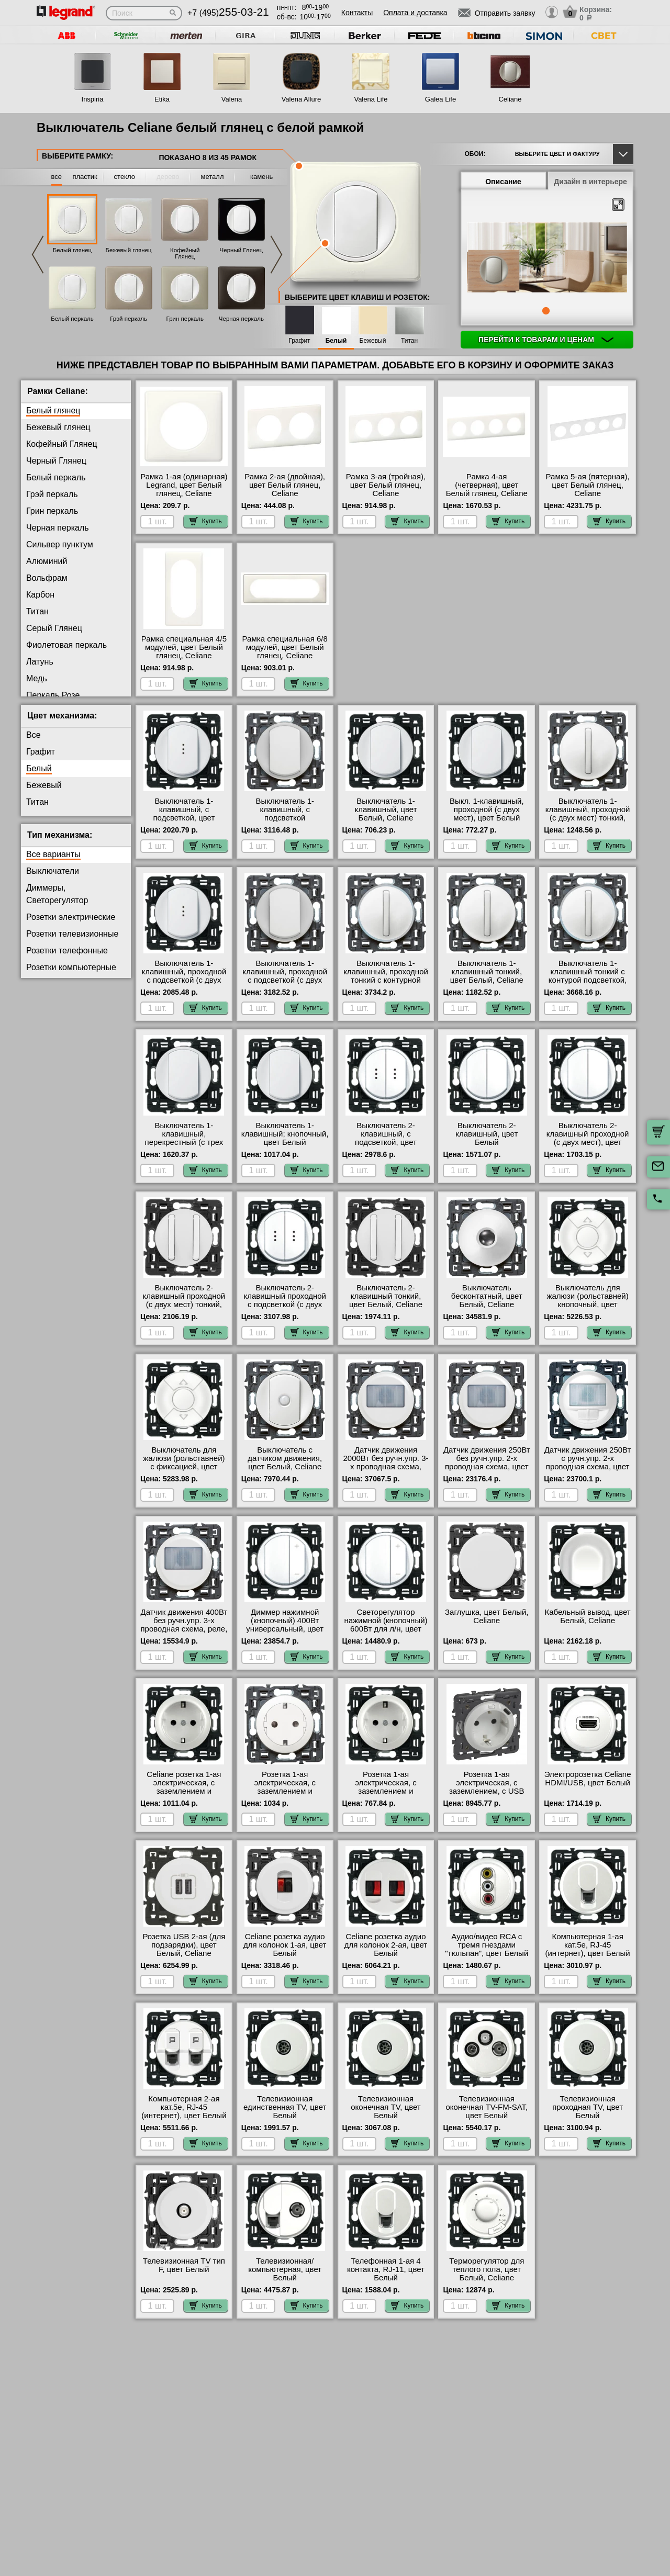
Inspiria (93, 99)
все (56, 177)
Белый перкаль (72, 319)
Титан (409, 341)
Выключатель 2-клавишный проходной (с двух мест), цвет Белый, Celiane (587, 1138)
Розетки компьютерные (71, 967)
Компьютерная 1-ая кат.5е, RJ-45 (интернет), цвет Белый (587, 1945)
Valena (231, 99)
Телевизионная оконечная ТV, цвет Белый (386, 2107)
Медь (36, 678)
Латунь (39, 661)
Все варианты (53, 854)
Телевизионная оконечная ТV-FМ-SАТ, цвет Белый (486, 2107)
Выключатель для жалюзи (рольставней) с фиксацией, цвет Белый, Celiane (184, 1462)
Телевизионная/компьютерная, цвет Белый (284, 2269)
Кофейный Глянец (184, 253)
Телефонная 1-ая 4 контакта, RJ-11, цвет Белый (386, 2269)
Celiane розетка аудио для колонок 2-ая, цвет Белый (385, 1945)
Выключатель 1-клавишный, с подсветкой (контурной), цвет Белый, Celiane (285, 818)
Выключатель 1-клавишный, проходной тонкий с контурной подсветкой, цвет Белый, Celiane (385, 980)
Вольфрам (47, 577)
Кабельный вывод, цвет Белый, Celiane (587, 1616)
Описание (503, 181)
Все (33, 734)
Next (276, 254)
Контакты (357, 12)
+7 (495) (228, 12)
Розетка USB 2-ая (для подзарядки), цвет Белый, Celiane (183, 1945)
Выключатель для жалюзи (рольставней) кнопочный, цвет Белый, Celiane (587, 1300)
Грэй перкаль (128, 319)
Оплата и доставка (415, 12)
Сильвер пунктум (59, 544)
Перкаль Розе (53, 695)
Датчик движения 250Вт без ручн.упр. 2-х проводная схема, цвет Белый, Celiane (486, 1462)
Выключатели (52, 871)
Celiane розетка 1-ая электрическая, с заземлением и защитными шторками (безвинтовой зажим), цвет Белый (183, 1795)
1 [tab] (546, 311)
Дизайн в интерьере (590, 181)
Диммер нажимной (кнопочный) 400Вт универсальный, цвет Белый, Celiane (284, 1624)
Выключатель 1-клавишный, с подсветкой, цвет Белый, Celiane (184, 813)
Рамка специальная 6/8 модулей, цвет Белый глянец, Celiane (285, 647)
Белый (336, 341)
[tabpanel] (547, 258)
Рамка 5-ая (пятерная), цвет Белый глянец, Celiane (588, 485)
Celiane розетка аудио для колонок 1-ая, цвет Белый (284, 1945)
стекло (124, 177)
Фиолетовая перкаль (66, 644)
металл (212, 177)
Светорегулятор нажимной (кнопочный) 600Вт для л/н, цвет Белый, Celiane (385, 1624)
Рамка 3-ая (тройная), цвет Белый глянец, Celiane (386, 485)
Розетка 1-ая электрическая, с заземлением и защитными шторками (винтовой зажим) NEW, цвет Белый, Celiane (386, 1795)
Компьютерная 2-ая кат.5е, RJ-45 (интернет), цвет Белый (183, 2107)
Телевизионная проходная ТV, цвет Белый (587, 2107)
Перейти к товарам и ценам (545, 339)
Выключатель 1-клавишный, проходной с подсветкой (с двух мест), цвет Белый (184, 976)
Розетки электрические (70, 917)
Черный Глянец (241, 250)
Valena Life (370, 99)
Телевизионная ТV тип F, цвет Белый (184, 2265)
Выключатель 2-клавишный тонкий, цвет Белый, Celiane (385, 1296)
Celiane (509, 99)
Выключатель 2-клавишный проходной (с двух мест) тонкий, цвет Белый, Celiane (184, 1300)
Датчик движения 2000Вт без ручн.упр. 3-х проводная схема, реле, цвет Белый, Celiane (386, 1467)
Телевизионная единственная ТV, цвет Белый (284, 2107)
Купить (205, 521)
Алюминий (46, 561)
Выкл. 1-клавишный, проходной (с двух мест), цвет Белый (487, 809)
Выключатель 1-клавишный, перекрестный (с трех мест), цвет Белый (184, 1138)
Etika (162, 99)
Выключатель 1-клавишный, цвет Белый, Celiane (385, 809)
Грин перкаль (185, 319)
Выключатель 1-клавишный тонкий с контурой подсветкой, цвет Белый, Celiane (588, 976)
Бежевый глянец (129, 250)
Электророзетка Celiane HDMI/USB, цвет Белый (587, 1778)
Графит (299, 341)
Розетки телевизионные (72, 933)
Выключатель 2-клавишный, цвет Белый (486, 1133)
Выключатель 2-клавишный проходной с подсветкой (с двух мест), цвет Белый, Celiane (284, 1304)
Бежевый (373, 341)
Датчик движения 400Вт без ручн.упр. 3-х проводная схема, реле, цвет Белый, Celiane (183, 1624)
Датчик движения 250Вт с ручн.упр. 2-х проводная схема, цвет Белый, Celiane (587, 1462)
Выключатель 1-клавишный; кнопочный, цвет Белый (285, 1133)
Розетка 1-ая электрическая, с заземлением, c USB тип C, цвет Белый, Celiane (486, 1791)
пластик (84, 177)
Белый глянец (72, 250)
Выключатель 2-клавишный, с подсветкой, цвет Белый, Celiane (386, 1138)
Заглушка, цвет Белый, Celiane (486, 1616)
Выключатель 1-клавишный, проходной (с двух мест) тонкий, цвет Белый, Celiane (587, 813)
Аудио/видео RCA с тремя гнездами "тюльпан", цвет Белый (486, 1945)
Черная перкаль (241, 319)
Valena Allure (301, 99)
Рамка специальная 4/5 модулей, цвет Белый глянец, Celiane (184, 647)
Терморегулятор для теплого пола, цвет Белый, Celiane (486, 2269)
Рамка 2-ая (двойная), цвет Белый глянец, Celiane (284, 485)
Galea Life (440, 99)
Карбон (40, 594)
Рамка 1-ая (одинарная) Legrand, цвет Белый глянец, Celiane (183, 485)
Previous (37, 254)
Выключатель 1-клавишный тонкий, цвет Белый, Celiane (486, 971)
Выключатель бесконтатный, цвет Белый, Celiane (486, 1296)
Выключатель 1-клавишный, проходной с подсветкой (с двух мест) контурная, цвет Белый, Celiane (284, 980)
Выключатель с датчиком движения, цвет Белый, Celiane (285, 1458)
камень (261, 177)
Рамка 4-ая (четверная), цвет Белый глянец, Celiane (487, 485)
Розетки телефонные (67, 950)
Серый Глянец (54, 628)
